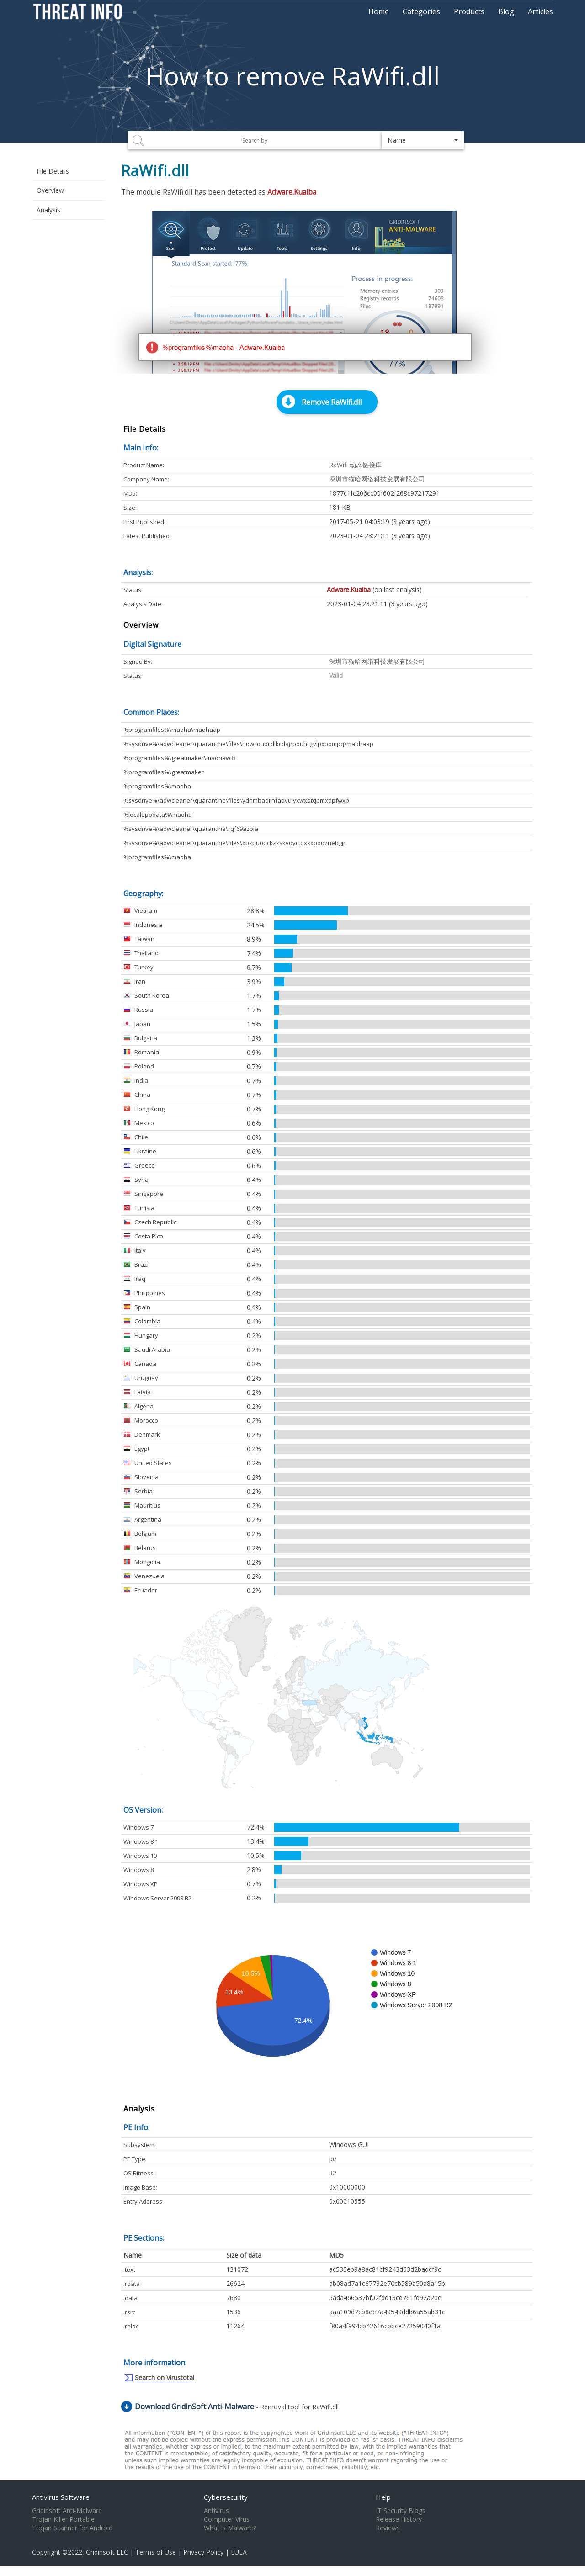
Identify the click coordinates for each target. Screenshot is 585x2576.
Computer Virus (227, 2519)
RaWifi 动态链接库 (355, 464)
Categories (421, 11)
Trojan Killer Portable (63, 2519)
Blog (506, 11)
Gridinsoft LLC (107, 2552)
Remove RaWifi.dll (332, 402)
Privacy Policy (203, 2552)
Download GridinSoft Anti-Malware (194, 2406)
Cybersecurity (226, 2497)
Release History (399, 2519)
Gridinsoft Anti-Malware (67, 2510)
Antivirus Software (61, 2497)
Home (378, 11)
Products (469, 11)
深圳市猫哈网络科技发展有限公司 (377, 479)
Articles (540, 11)
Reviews (388, 2528)
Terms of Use (155, 2552)
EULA (239, 2552)
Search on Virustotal (164, 2377)
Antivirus (216, 2510)
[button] (423, 140)
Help (383, 2497)
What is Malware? (230, 2528)
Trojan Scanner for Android (72, 2528)
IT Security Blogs (400, 2510)
